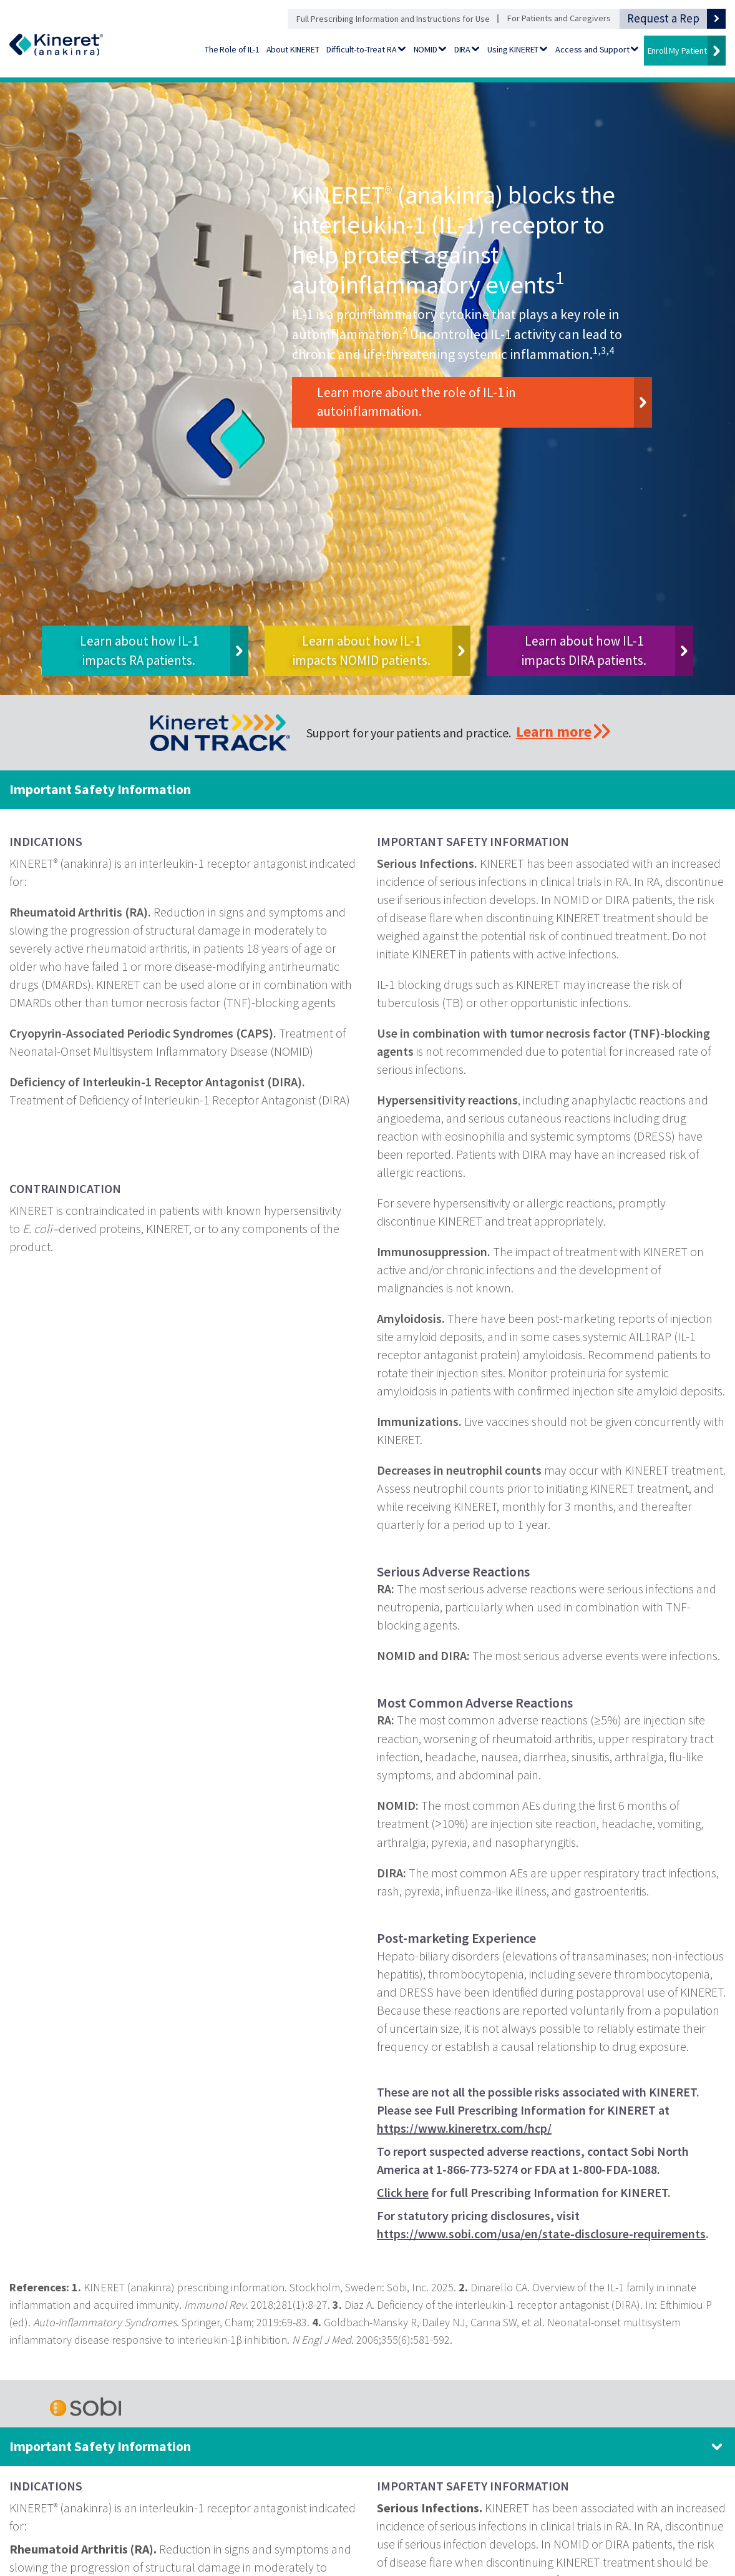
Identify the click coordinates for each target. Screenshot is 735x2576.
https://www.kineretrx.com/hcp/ (464, 2128)
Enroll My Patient (677, 50)
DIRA (462, 49)
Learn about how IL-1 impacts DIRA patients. (584, 650)
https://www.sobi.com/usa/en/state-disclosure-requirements (541, 2233)
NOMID (425, 49)
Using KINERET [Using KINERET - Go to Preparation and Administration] (512, 49)
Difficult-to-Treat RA (361, 49)
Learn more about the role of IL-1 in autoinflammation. (416, 402)
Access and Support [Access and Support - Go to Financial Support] (592, 49)
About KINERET (292, 49)
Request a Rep (663, 18)
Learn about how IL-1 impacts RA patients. (139, 650)
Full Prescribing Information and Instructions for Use (393, 18)
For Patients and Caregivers (559, 18)
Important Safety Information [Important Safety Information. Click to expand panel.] (100, 2446)
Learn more (553, 731)
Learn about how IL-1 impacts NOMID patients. (362, 650)
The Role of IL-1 (232, 49)
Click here (403, 2192)
